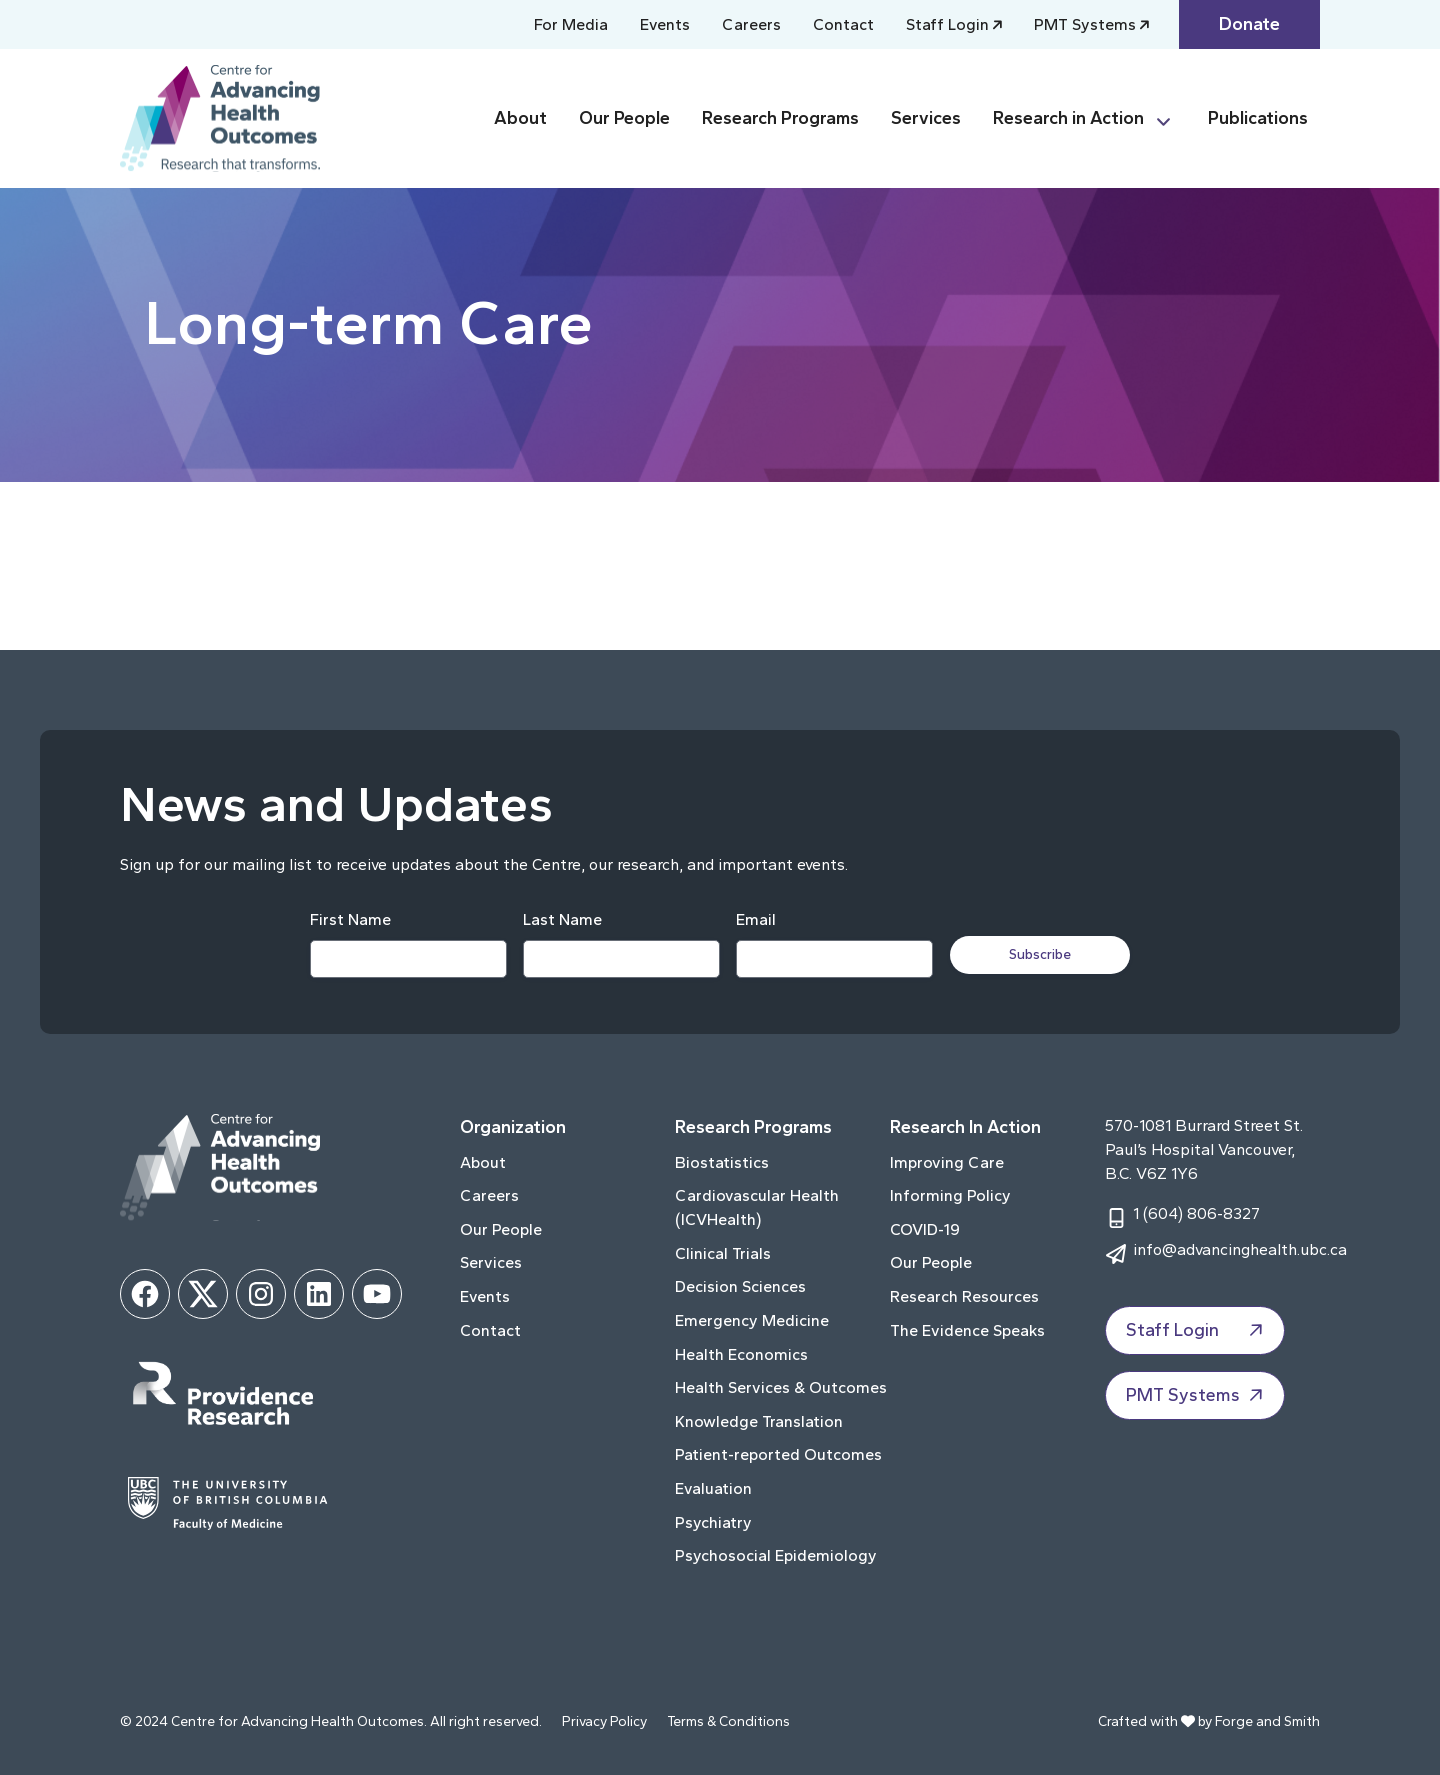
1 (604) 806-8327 (1196, 1213)
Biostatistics (722, 1162)
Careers (751, 24)
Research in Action (1068, 118)
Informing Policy (950, 1195)
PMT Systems (1085, 24)
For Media (571, 24)
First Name (349, 919)
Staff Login (947, 24)
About (520, 118)
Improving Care (947, 1162)
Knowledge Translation (759, 1421)
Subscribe (1042, 954)
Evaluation (713, 1488)
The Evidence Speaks (967, 1330)
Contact (843, 24)
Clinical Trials (723, 1253)
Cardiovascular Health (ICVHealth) (757, 1207)
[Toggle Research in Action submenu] (1172, 118)
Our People (624, 118)
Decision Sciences (740, 1286)
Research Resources (964, 1296)
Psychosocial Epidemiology (776, 1555)
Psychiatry (713, 1522)
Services (926, 118)
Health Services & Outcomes (781, 1387)
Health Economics (741, 1354)
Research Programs (780, 118)
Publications (1258, 118)
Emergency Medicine (752, 1320)
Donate (1249, 24)
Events (665, 24)
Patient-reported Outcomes (778, 1454)
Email (755, 919)
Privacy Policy (604, 1721)
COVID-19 (925, 1229)
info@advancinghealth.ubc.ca (1240, 1249)
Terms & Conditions (728, 1721)
